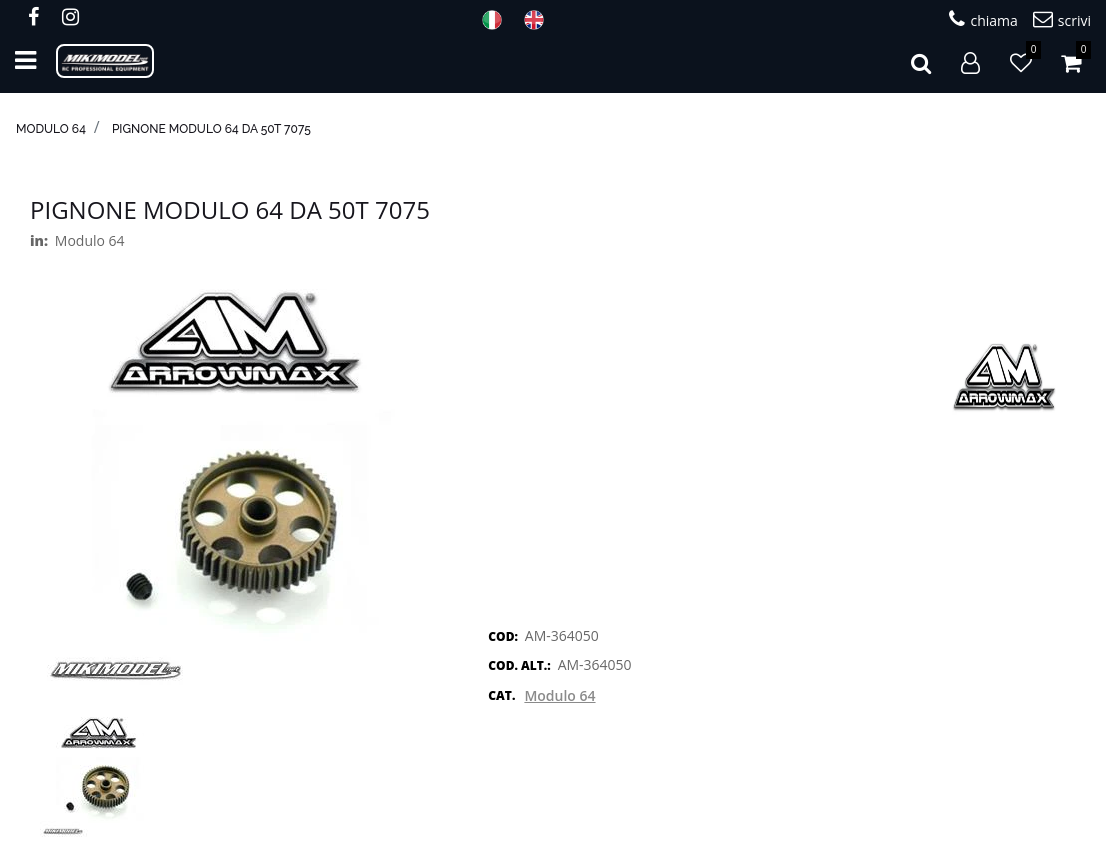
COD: (503, 636)
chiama (983, 19)
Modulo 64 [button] (559, 695)
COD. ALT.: (519, 665)
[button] (921, 61)
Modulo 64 (51, 129)
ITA (498, 20)
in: (39, 240)
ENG (540, 20)
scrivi (1062, 19)
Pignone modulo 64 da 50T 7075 (211, 129)
